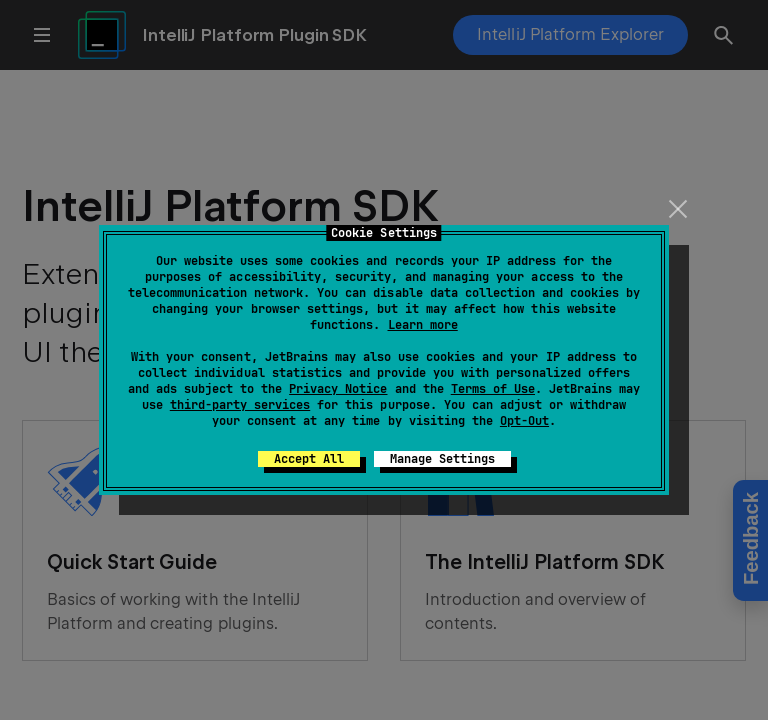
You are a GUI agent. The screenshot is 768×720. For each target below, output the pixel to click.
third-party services (240, 405)
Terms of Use (493, 389)
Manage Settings (442, 459)
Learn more (423, 325)
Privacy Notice (338, 389)
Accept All (309, 459)
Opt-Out (524, 421)
